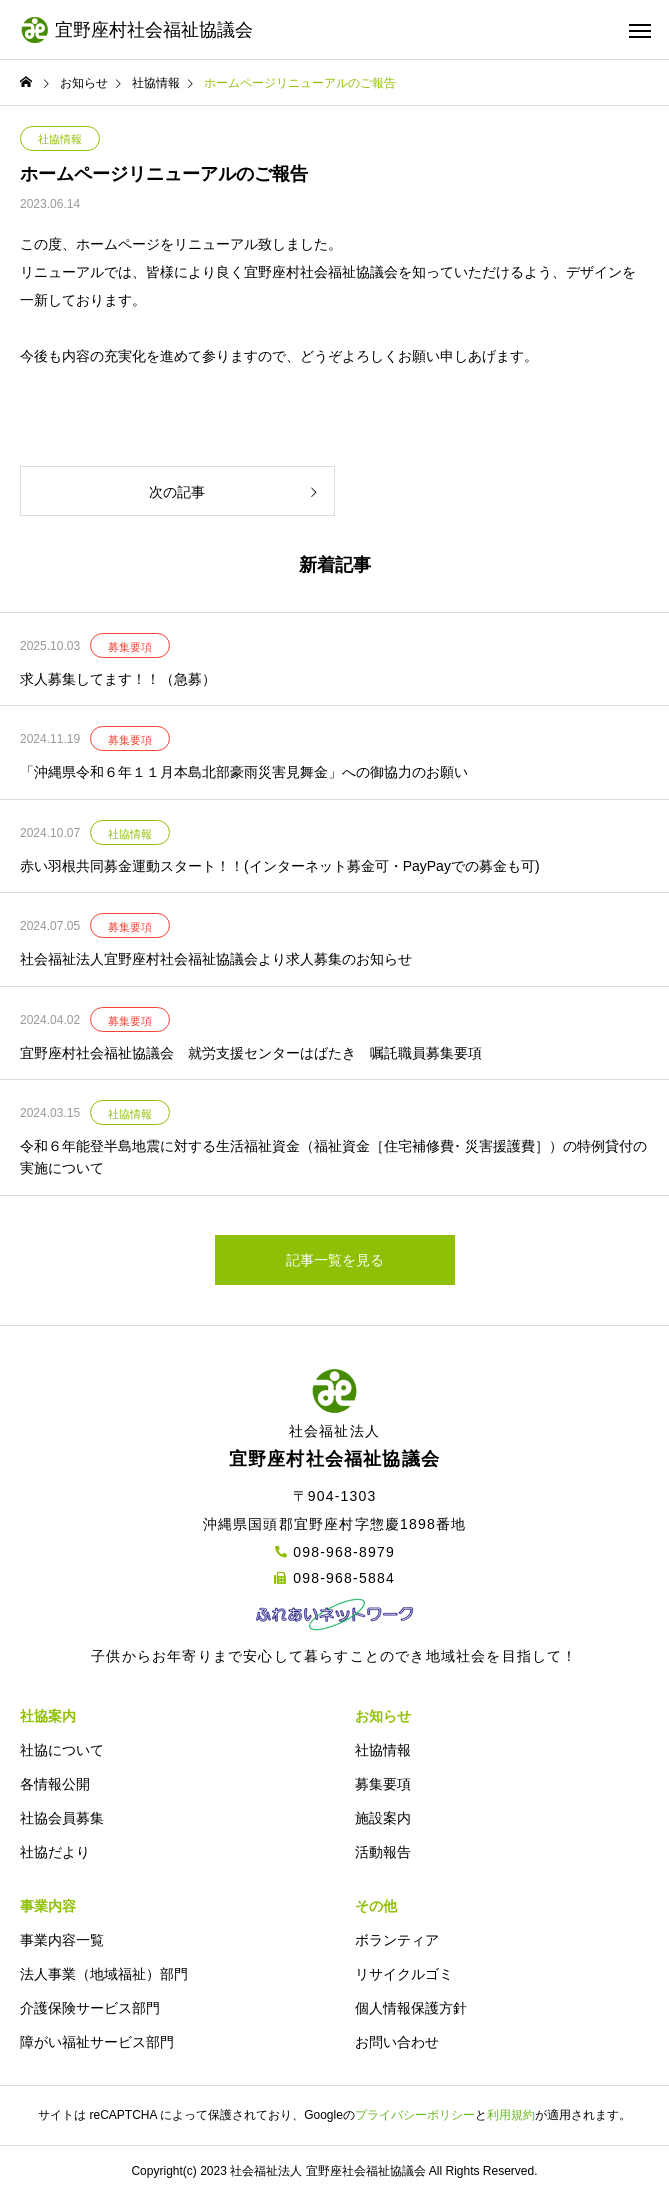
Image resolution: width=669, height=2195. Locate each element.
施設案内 (383, 1818)
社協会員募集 (62, 1818)
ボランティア (397, 1940)
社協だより (55, 1852)
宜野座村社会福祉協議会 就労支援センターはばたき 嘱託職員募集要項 (251, 1053)
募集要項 (130, 647)
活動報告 (383, 1852)
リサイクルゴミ (404, 1974)
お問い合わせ (397, 2042)
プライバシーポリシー (415, 2115)
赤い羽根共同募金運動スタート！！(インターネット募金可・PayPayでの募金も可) (280, 866)
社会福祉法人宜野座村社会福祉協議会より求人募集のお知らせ (216, 959)
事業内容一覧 (62, 1940)
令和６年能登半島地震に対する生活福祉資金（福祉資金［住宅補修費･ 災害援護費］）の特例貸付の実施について (333, 1157)
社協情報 (60, 139)
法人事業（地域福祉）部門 (104, 1974)
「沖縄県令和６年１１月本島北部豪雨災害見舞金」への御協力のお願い (244, 772)
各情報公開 (55, 1784)
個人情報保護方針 (411, 2008)
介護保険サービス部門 (90, 2008)
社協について (62, 1750)
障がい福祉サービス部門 (97, 2042)
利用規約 (511, 2115)
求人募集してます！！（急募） (118, 679)
